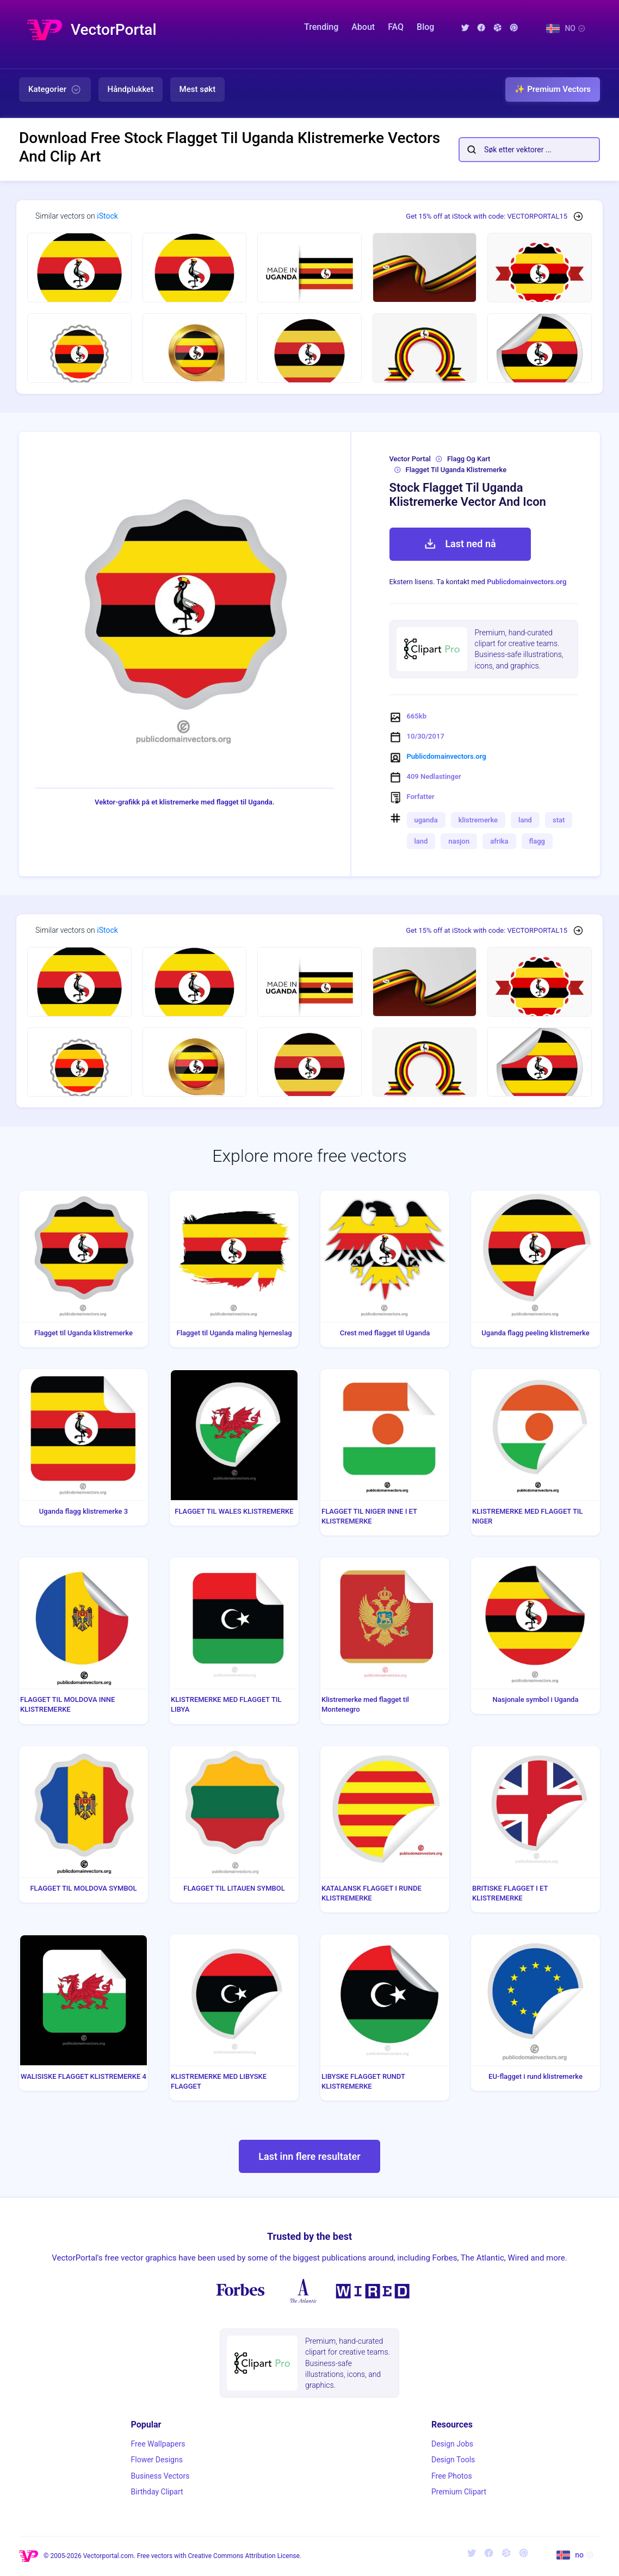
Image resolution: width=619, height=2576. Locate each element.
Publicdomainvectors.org (526, 582)
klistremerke (478, 820)
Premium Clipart (458, 2491)
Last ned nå (460, 543)
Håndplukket (131, 89)
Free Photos (451, 2476)
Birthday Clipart (157, 2491)
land (525, 820)
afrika (499, 841)
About (363, 27)
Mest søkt (197, 89)
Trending (321, 27)
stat (559, 820)
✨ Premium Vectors (553, 89)
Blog (425, 27)
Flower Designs (157, 2459)
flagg (537, 841)
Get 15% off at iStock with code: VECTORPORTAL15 (486, 216)
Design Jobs (452, 2443)
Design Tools (453, 2459)
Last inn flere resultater (309, 2156)
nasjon (458, 841)
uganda (426, 820)
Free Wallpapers (158, 2443)
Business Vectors (160, 2476)
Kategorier (55, 89)
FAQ (396, 27)
